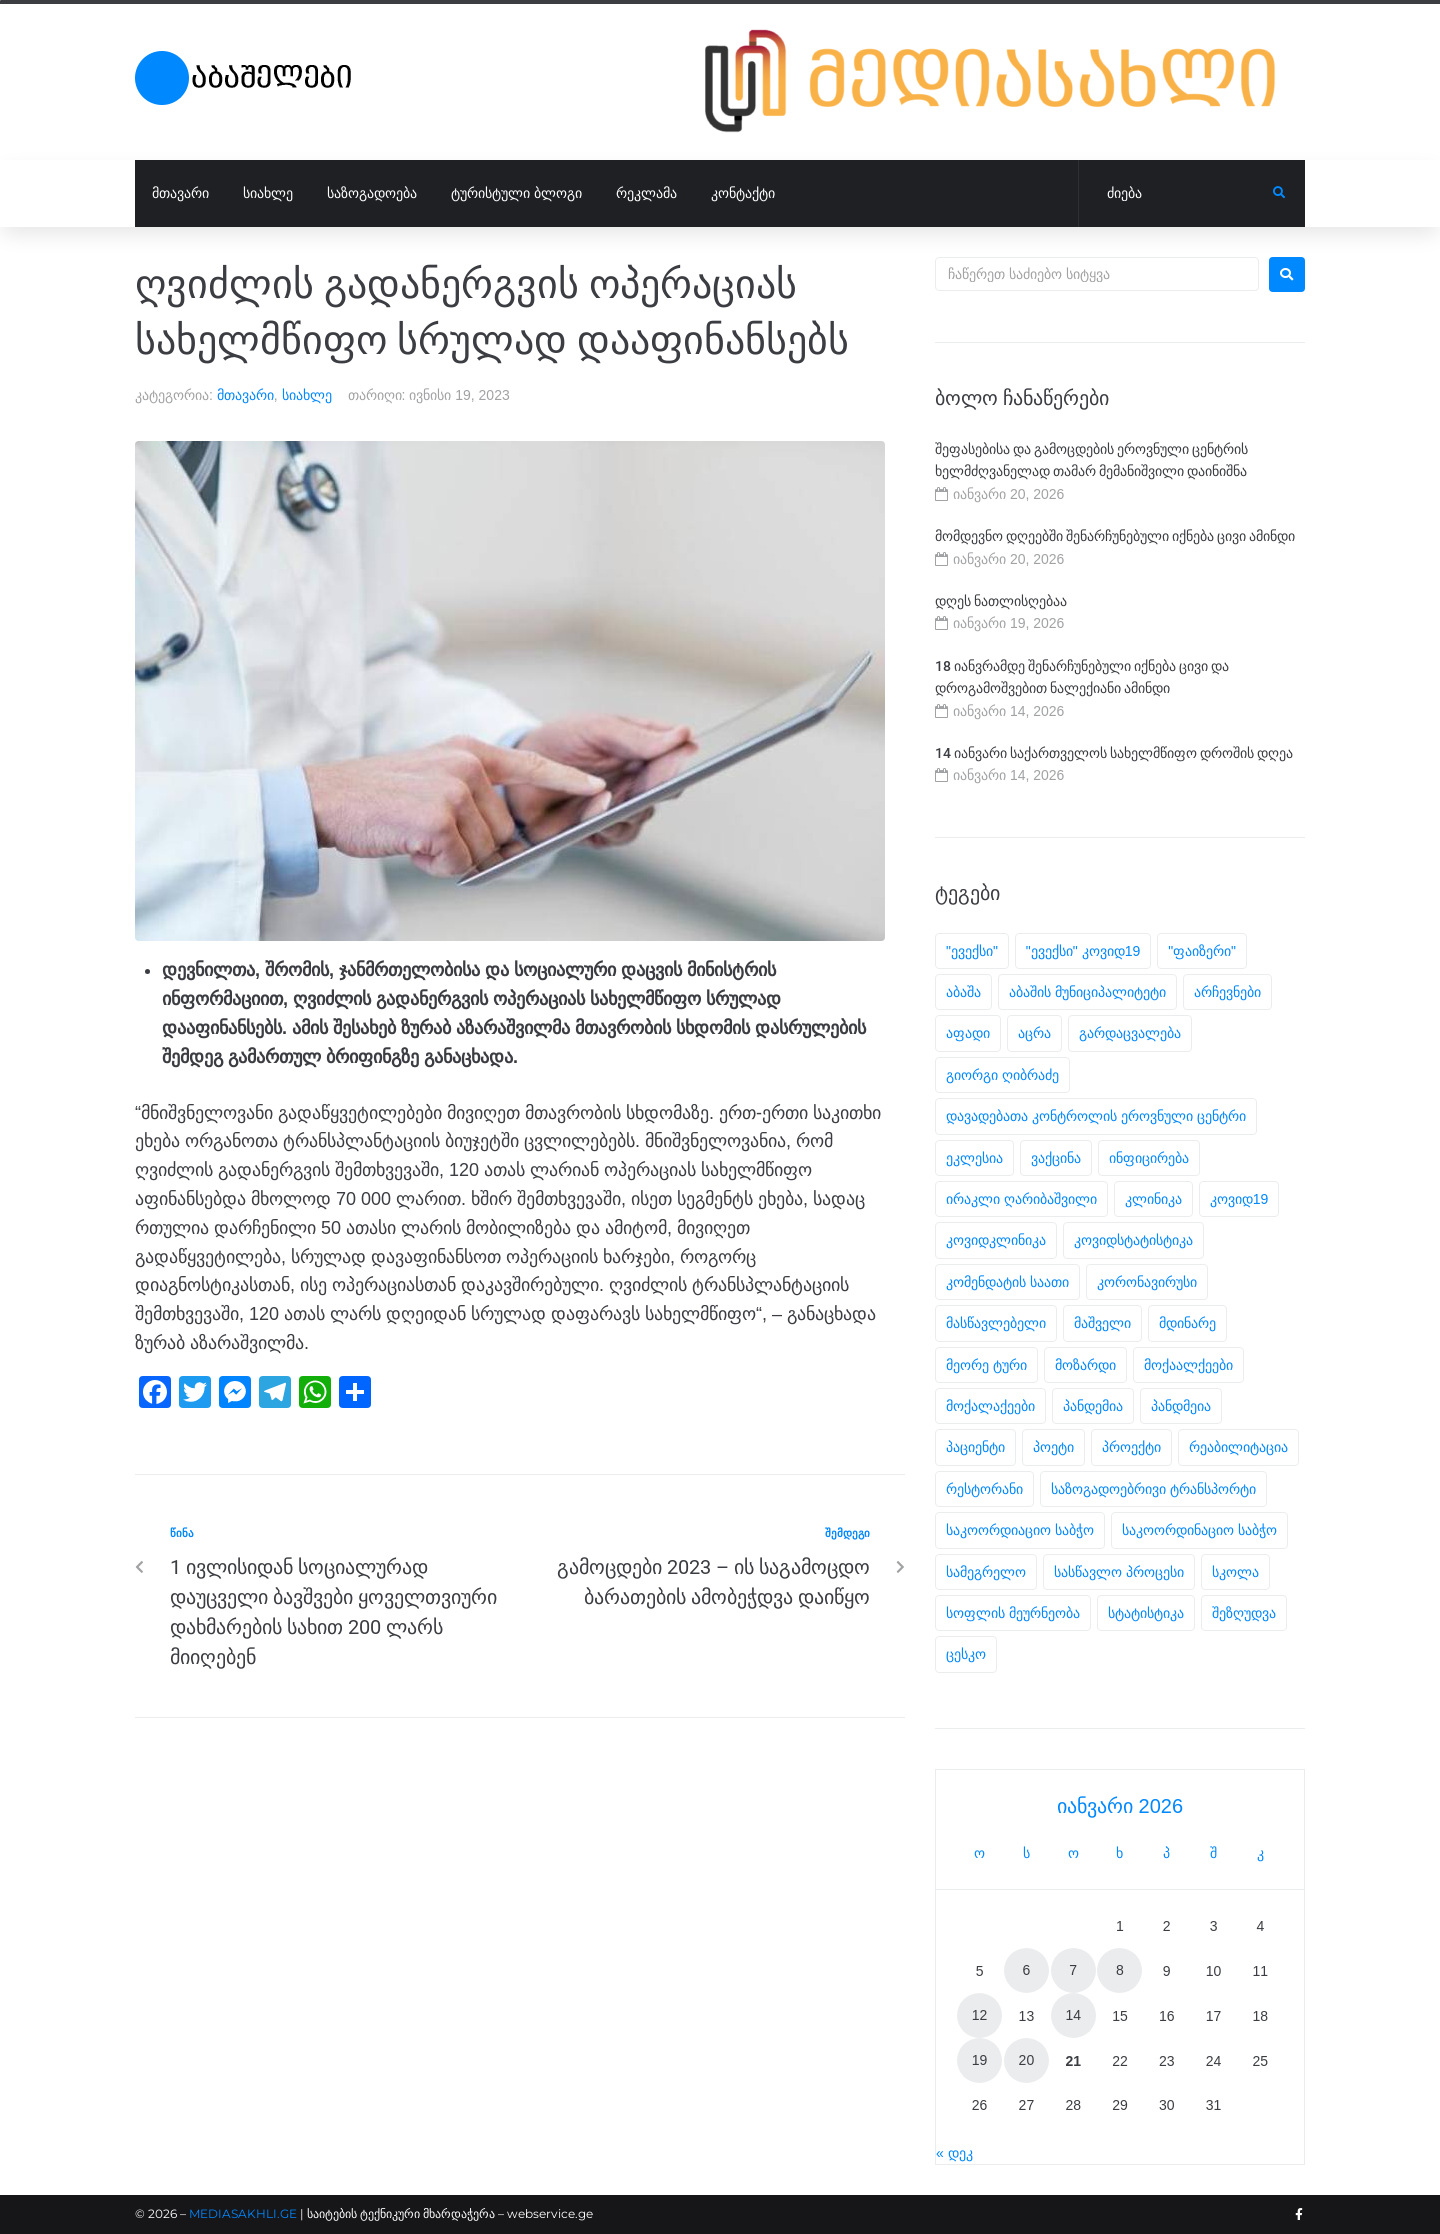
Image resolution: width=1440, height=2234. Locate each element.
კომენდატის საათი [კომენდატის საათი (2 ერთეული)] (1007, 1282)
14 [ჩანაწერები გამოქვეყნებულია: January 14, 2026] (1073, 2015)
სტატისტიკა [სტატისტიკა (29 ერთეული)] (1146, 1613)
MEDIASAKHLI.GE (243, 2213)
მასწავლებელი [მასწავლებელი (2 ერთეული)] (996, 1323)
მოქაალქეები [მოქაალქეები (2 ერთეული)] (1188, 1365)
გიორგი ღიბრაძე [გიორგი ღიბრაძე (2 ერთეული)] (1002, 1075)
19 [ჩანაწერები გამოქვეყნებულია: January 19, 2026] (980, 2060)
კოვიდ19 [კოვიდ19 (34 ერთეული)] (1239, 1199)
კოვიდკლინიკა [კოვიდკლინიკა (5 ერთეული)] (996, 1240)
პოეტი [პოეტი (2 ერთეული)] (1053, 1447)
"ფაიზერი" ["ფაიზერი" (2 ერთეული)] (1202, 951)
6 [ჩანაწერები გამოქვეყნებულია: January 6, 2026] (1027, 1970)
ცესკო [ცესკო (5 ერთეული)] (966, 1654)
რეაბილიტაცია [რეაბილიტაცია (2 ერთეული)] (1238, 1447)
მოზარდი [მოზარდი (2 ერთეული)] (1085, 1365)
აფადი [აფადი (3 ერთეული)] (968, 1033)
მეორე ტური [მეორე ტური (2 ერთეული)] (986, 1365)
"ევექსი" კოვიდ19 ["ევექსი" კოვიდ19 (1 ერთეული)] (1083, 951)
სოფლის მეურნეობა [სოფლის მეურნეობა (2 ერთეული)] (1013, 1613)
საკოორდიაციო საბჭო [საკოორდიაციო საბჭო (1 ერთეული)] (1020, 1530)
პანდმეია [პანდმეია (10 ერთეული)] (1181, 1406)
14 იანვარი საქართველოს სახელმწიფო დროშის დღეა (1114, 753)
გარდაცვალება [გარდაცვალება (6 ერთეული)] (1130, 1033)
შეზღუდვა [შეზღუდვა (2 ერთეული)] (1244, 1613)
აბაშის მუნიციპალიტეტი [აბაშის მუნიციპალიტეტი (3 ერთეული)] (1087, 992)
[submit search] (1279, 193)
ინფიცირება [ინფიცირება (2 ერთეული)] (1149, 1158)
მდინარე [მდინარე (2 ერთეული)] (1187, 1323)
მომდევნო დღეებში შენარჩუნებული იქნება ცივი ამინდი (1115, 536)
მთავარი (245, 395)
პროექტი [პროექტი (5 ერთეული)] (1131, 1447)
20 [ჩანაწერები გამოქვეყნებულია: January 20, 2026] (1027, 2060)
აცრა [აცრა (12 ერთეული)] (1034, 1033)
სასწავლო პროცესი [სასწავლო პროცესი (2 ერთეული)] (1119, 1572)
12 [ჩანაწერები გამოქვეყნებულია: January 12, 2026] (980, 2015)
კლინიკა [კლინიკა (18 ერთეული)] (1153, 1199)
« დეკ (954, 2153)
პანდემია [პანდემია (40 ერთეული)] (1093, 1406)
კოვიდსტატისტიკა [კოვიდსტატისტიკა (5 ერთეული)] (1133, 1240)
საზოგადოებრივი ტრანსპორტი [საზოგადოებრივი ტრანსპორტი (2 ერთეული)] (1153, 1489)
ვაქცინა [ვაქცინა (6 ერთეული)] (1056, 1158)
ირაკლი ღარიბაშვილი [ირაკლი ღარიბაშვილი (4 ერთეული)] (1021, 1199)
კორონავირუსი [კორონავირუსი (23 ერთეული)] (1147, 1282)
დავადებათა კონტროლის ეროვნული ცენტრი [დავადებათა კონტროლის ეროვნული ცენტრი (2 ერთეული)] (1096, 1116)
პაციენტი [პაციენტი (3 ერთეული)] (975, 1447)
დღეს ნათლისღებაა (1001, 601)
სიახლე (307, 395)
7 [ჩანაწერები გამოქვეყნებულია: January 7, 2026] (1073, 1970)
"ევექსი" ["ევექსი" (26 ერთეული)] (972, 951)
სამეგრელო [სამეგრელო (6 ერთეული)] (986, 1572)
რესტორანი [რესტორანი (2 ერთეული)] (984, 1489)
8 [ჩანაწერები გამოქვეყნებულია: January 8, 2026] (1120, 1970)
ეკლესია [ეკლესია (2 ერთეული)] (974, 1158)
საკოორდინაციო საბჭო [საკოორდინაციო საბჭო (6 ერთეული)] (1199, 1530)
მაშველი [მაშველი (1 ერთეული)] (1102, 1323)
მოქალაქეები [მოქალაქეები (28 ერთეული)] (990, 1406)
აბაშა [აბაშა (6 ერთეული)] (963, 992)
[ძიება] (1176, 194)
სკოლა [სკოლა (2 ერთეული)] (1235, 1572)
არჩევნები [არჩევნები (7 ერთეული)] (1227, 992)
